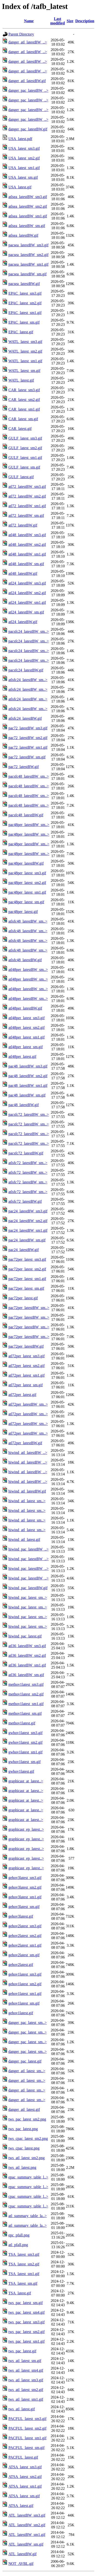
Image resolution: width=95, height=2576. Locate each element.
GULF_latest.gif (21, 477)
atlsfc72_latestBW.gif (25, 1201)
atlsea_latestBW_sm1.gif (27, 216)
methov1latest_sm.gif (25, 1713)
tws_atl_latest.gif (21, 2409)
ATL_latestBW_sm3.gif (26, 2515)
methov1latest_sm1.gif (26, 1704)
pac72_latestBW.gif (23, 767)
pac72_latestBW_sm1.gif (27, 747)
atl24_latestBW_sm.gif (26, 612)
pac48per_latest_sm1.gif (27, 892)
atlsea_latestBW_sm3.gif (27, 197)
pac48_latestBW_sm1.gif (27, 1085)
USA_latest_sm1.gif (24, 168)
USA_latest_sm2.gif (24, 158)
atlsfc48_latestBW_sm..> (27, 921)
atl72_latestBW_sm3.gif (27, 486)
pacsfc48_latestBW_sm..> (28, 776)
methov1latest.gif (21, 1723)
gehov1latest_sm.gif (23, 2003)
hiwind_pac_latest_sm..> (27, 1597)
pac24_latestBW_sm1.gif (27, 1230)
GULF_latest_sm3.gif (25, 438)
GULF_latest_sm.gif (24, 467)
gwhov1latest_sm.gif (24, 1762)
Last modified (57, 21)
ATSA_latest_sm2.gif (25, 2477)
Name (29, 21)
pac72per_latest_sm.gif (26, 1288)
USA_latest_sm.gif (23, 177)
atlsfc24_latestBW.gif (25, 718)
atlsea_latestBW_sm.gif (26, 226)
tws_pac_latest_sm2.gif (26, 2332)
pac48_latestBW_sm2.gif (27, 1076)
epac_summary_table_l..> (28, 2177)
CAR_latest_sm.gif (23, 419)
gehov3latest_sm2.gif (24, 1887)
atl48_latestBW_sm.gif (26, 564)
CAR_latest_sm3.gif (24, 390)
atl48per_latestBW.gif (25, 1008)
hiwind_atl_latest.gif (24, 1539)
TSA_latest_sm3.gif (23, 2254)
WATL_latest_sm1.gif (25, 361)
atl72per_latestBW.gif (25, 1443)
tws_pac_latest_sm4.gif (26, 2312)
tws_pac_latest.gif (22, 2351)
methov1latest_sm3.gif (26, 1684)
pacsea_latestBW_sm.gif (27, 274)
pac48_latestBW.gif (23, 1105)
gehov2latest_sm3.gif (24, 1926)
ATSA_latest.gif (20, 2506)
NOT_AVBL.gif (20, 2564)
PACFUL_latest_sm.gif (26, 2448)
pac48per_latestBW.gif (26, 863)
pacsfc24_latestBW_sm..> (28, 631)
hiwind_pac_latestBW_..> (28, 1549)
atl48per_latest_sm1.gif (26, 1037)
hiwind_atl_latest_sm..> (26, 1501)
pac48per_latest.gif (23, 912)
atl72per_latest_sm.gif (25, 1385)
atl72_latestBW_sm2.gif (27, 496)
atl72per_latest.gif (22, 1395)
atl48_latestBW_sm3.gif (27, 535)
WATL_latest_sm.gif (24, 371)
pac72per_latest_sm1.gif (27, 1279)
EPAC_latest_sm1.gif (25, 313)
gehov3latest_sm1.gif (24, 1897)
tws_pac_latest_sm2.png (27, 2119)
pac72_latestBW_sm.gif (26, 757)
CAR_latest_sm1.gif (24, 409)
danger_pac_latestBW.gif (27, 129)
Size (70, 21)
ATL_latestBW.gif (22, 2554)
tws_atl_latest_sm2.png (26, 2158)
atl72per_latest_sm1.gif (26, 1375)
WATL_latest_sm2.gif (25, 351)
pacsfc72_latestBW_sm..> (28, 1114)
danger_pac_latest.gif (24, 2061)
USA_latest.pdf (20, 139)
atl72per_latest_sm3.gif (26, 1356)
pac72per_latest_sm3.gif (27, 1259)
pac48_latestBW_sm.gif (26, 1095)
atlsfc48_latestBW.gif (25, 960)
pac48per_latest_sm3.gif (27, 873)
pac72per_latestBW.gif (26, 1346)
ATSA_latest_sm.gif (24, 2496)
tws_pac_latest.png (23, 2129)
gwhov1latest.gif (21, 1771)
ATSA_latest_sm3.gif (25, 2467)
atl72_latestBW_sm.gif (26, 515)
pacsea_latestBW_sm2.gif (28, 255)
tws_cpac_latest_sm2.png (28, 2138)
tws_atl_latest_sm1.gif (25, 2399)
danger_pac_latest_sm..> (27, 2023)
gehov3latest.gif (20, 1916)
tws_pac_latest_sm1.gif (26, 2341)
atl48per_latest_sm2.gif (26, 1027)
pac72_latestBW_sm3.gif (27, 728)
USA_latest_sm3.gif (24, 148)
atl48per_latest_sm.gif (25, 1047)
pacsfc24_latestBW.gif (25, 670)
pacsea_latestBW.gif (24, 284)
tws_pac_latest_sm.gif (25, 2303)
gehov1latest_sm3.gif (24, 1974)
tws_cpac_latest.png (23, 2148)
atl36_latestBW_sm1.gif (27, 1665)
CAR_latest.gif (20, 429)
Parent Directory (21, 34)
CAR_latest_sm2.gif (24, 400)
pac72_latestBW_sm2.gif (27, 738)
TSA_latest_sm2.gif (23, 2264)
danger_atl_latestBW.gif (27, 81)
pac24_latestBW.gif (23, 1250)
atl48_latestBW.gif (22, 573)
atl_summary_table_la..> (27, 2216)
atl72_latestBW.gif (22, 525)
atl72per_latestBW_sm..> (28, 1404)
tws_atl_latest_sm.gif (24, 2361)
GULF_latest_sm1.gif (25, 457)
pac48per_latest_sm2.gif (27, 883)
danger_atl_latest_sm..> (26, 2071)
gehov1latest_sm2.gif (24, 1984)
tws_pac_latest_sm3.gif (26, 2322)
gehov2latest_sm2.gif (24, 1936)
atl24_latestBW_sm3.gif (27, 583)
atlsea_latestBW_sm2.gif (27, 206)
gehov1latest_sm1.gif (24, 1994)
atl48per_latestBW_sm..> (28, 970)
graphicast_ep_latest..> (26, 1829)
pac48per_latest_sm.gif (26, 902)
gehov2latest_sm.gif (23, 1955)
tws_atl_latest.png (22, 2167)
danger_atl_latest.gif (24, 2109)
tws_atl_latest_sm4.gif (25, 2370)
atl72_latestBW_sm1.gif (27, 506)
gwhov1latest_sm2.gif (25, 1742)
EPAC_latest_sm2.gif (25, 303)
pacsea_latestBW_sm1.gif (28, 264)
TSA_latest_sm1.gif (23, 2274)
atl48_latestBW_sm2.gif (27, 544)
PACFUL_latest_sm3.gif (27, 2419)
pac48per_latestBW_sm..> (28, 825)
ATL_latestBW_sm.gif (25, 2544)
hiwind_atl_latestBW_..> (27, 1453)
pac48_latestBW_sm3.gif (27, 1066)
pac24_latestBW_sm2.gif (27, 1221)
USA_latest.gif (20, 187)
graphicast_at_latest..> (25, 1781)
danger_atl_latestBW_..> (27, 42)
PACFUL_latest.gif (23, 2457)
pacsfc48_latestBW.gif (25, 815)
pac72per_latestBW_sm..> (28, 1308)
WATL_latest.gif (21, 380)
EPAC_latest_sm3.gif (25, 293)
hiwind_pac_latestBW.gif (28, 1588)
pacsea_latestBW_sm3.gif (28, 245)
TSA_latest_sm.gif (22, 2283)
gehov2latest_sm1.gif (24, 1945)
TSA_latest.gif (19, 2293)
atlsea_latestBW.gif (23, 235)
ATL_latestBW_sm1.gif (26, 2535)
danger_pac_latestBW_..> (28, 90)
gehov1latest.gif (20, 2013)
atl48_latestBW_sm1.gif (27, 554)
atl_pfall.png (18, 2245)
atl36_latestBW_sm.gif (26, 1675)
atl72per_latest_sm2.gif (26, 1366)
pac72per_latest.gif (23, 1298)
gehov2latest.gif (20, 1965)
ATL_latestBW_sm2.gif (26, 2525)
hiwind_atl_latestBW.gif (27, 1491)
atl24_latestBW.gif (22, 622)
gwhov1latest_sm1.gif (25, 1752)
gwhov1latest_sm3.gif (25, 1733)
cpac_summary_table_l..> (28, 2196)
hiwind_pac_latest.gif (25, 1636)
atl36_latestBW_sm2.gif (27, 1655)
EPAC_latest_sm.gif (24, 322)
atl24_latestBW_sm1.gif (27, 602)
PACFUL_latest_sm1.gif (27, 2438)
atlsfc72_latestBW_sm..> (27, 1163)
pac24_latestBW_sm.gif (26, 1240)
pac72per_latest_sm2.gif (27, 1269)
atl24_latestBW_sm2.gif (27, 593)
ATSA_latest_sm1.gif (25, 2486)
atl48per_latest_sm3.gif (26, 1018)
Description (84, 21)
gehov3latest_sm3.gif (24, 1878)
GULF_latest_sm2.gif (25, 448)
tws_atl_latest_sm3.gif (25, 2380)
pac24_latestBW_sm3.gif (27, 1211)
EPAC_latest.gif (20, 332)
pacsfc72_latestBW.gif (25, 1153)
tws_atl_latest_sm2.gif (25, 2390)
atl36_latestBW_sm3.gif (27, 1646)
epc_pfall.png (19, 2235)
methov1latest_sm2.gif (26, 1694)
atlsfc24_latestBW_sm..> (27, 680)
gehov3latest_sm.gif (23, 1907)
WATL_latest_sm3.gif (25, 342)
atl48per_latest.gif (22, 1056)
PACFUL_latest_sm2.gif (27, 2428)
